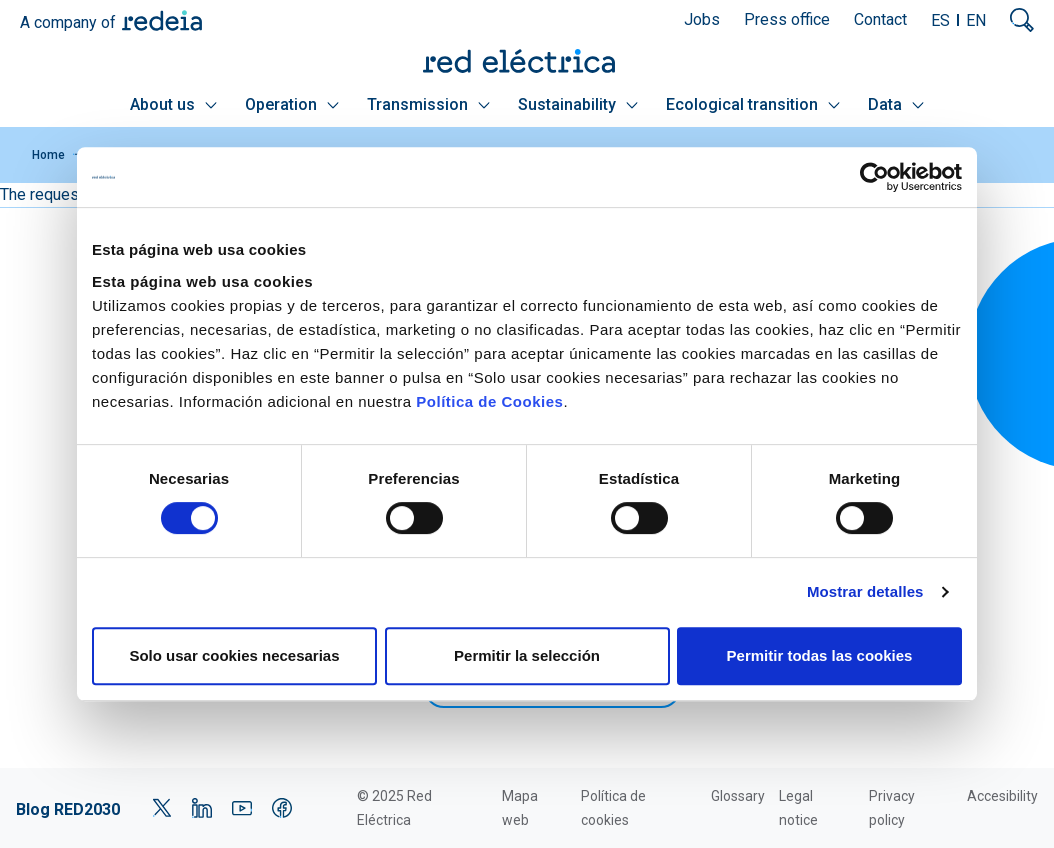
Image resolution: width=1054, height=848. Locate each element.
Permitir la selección (527, 655)
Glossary (738, 796)
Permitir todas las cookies (820, 655)
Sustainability (578, 104)
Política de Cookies (489, 401)
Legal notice (798, 808)
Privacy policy (892, 808)
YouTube (242, 808)
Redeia (162, 20)
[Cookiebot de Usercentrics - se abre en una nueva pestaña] (874, 177)
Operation (292, 104)
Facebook (282, 808)
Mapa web (520, 808)
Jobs (702, 19)
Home (48, 155)
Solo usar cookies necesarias (234, 655)
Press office (787, 19)
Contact (880, 19)
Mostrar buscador (1022, 20)
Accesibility (1002, 796)
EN (976, 20)
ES (940, 20)
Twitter (162, 808)
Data (896, 104)
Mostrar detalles (865, 591)
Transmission (428, 104)
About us (173, 104)
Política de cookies (613, 808)
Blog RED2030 (68, 809)
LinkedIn (202, 808)
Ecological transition (753, 104)
